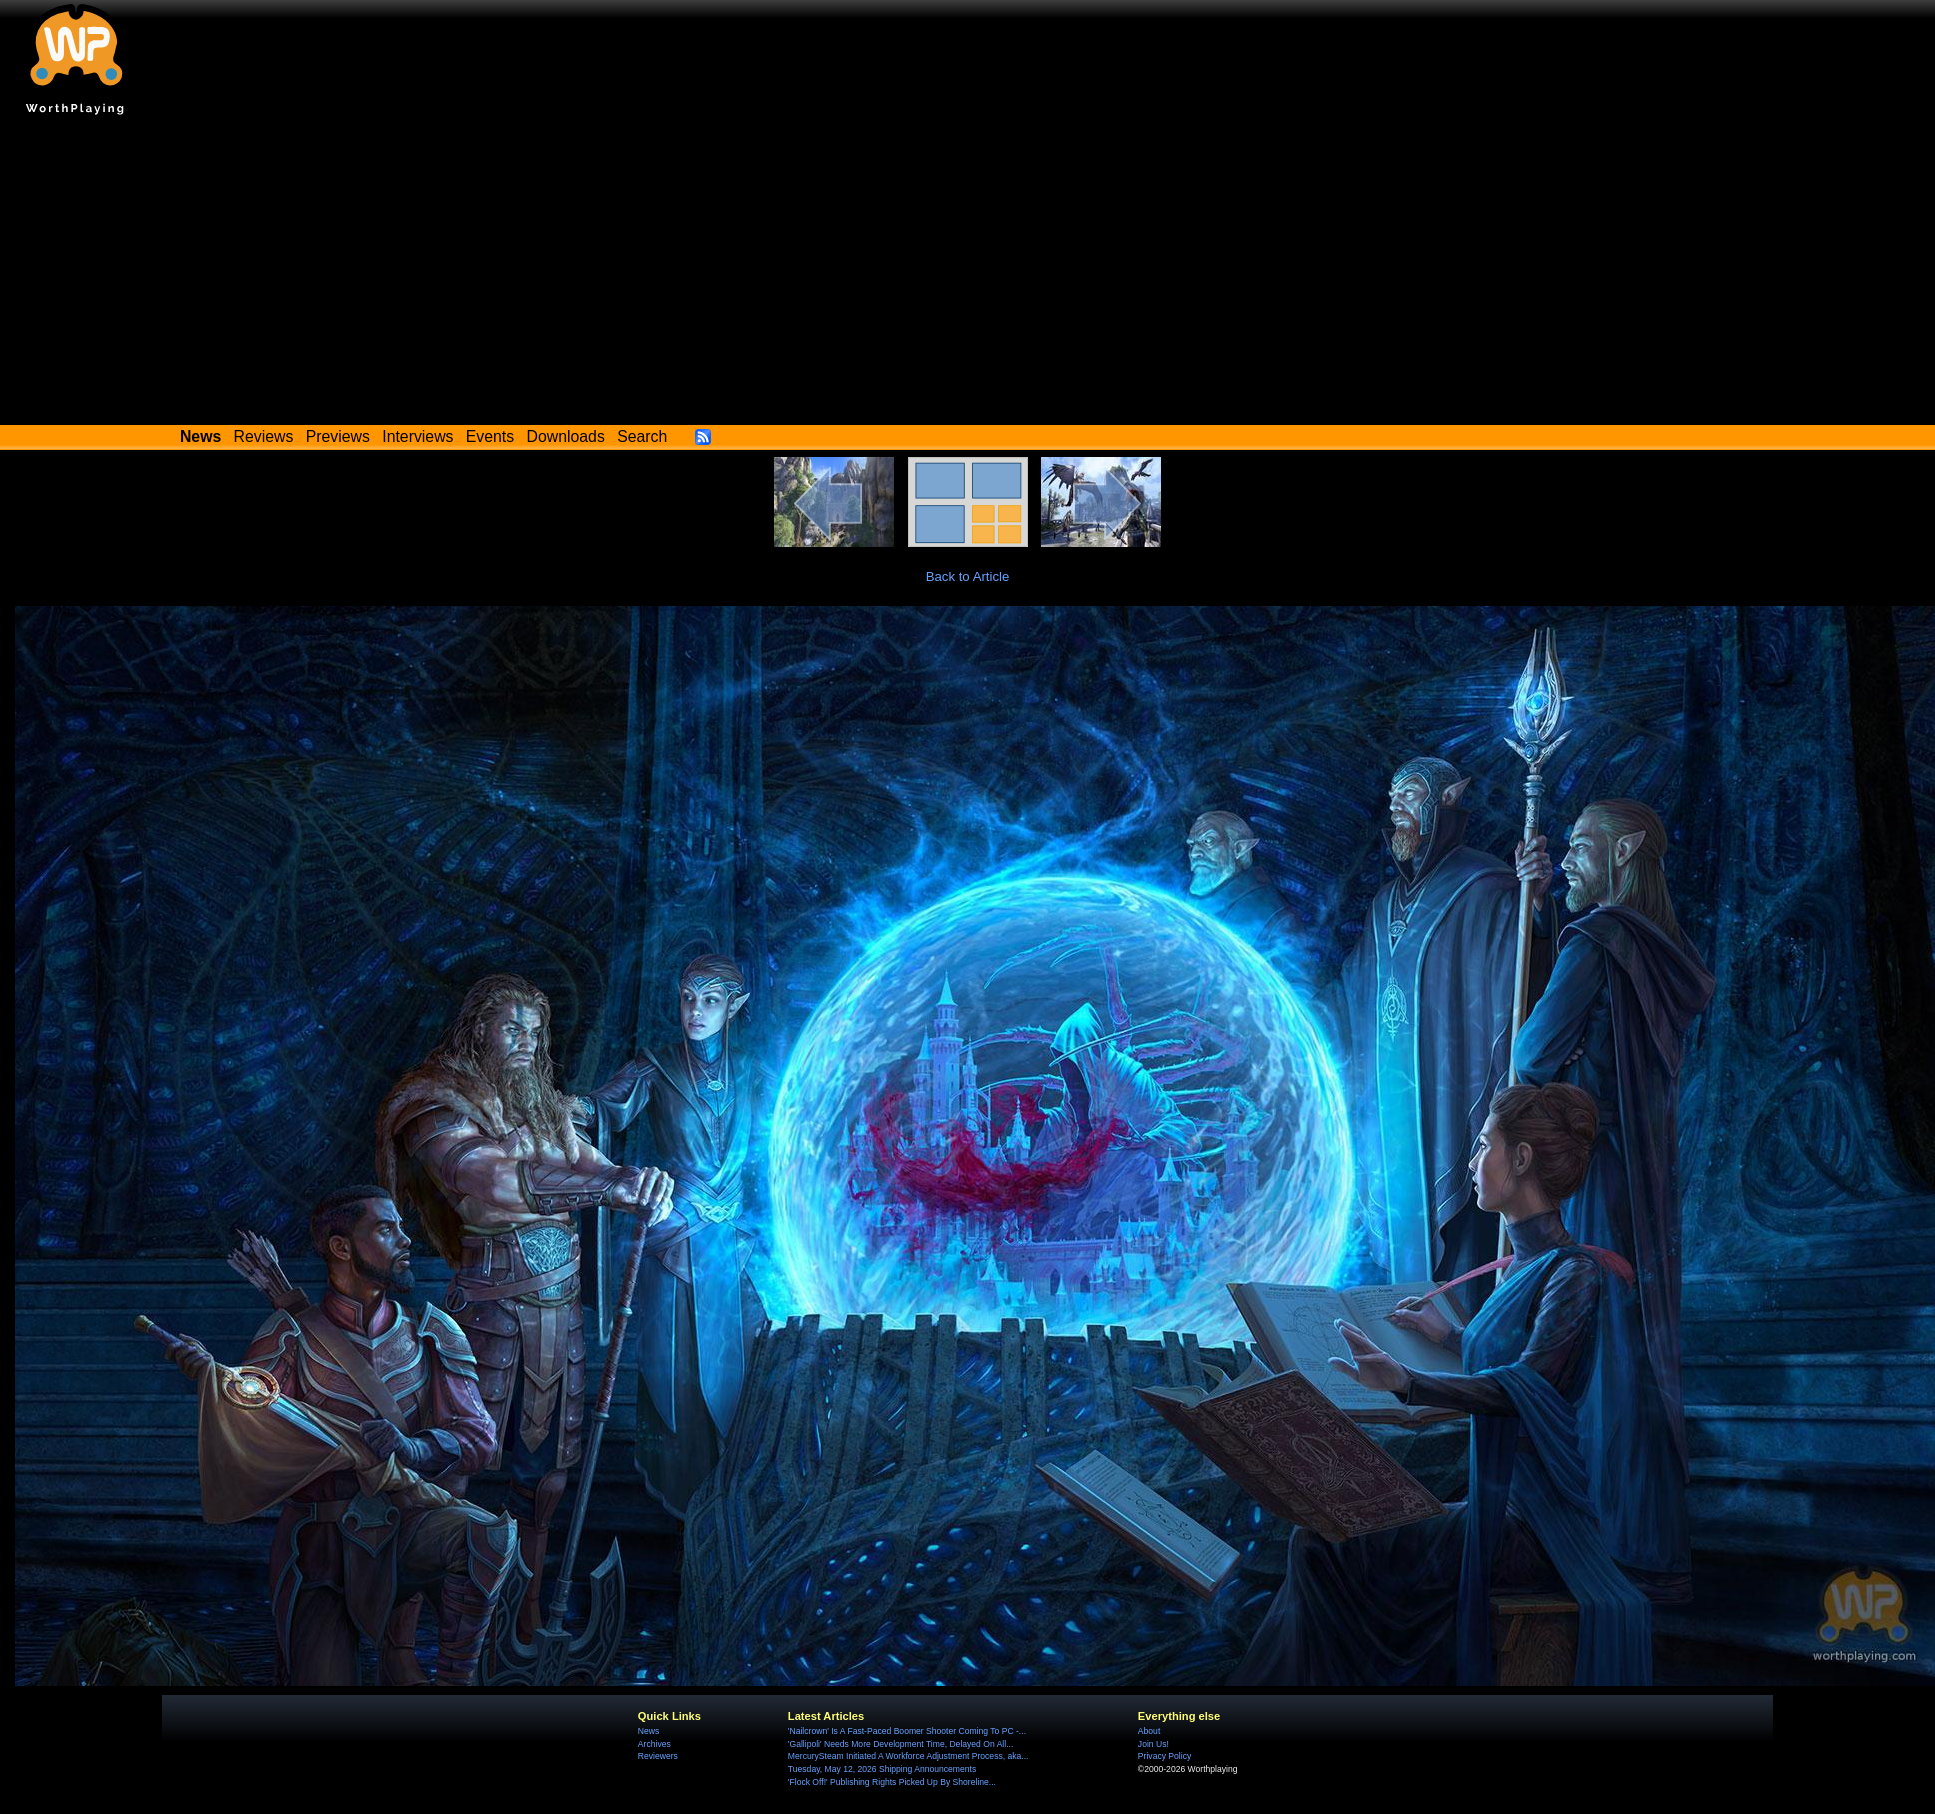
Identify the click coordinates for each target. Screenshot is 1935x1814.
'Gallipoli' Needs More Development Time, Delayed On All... (900, 1744)
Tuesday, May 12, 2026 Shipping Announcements (882, 1769)
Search (642, 436)
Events (490, 436)
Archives (654, 1744)
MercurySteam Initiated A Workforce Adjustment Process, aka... (908, 1756)
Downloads (566, 436)
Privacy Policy (1164, 1756)
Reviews (264, 436)
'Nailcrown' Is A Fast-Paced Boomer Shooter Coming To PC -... (907, 1731)
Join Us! (1153, 1744)
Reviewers (658, 1756)
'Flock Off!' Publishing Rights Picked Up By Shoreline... (892, 1782)
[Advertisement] (968, 275)
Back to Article (968, 576)
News (648, 1731)
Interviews (417, 436)
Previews (338, 436)
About (1149, 1731)
